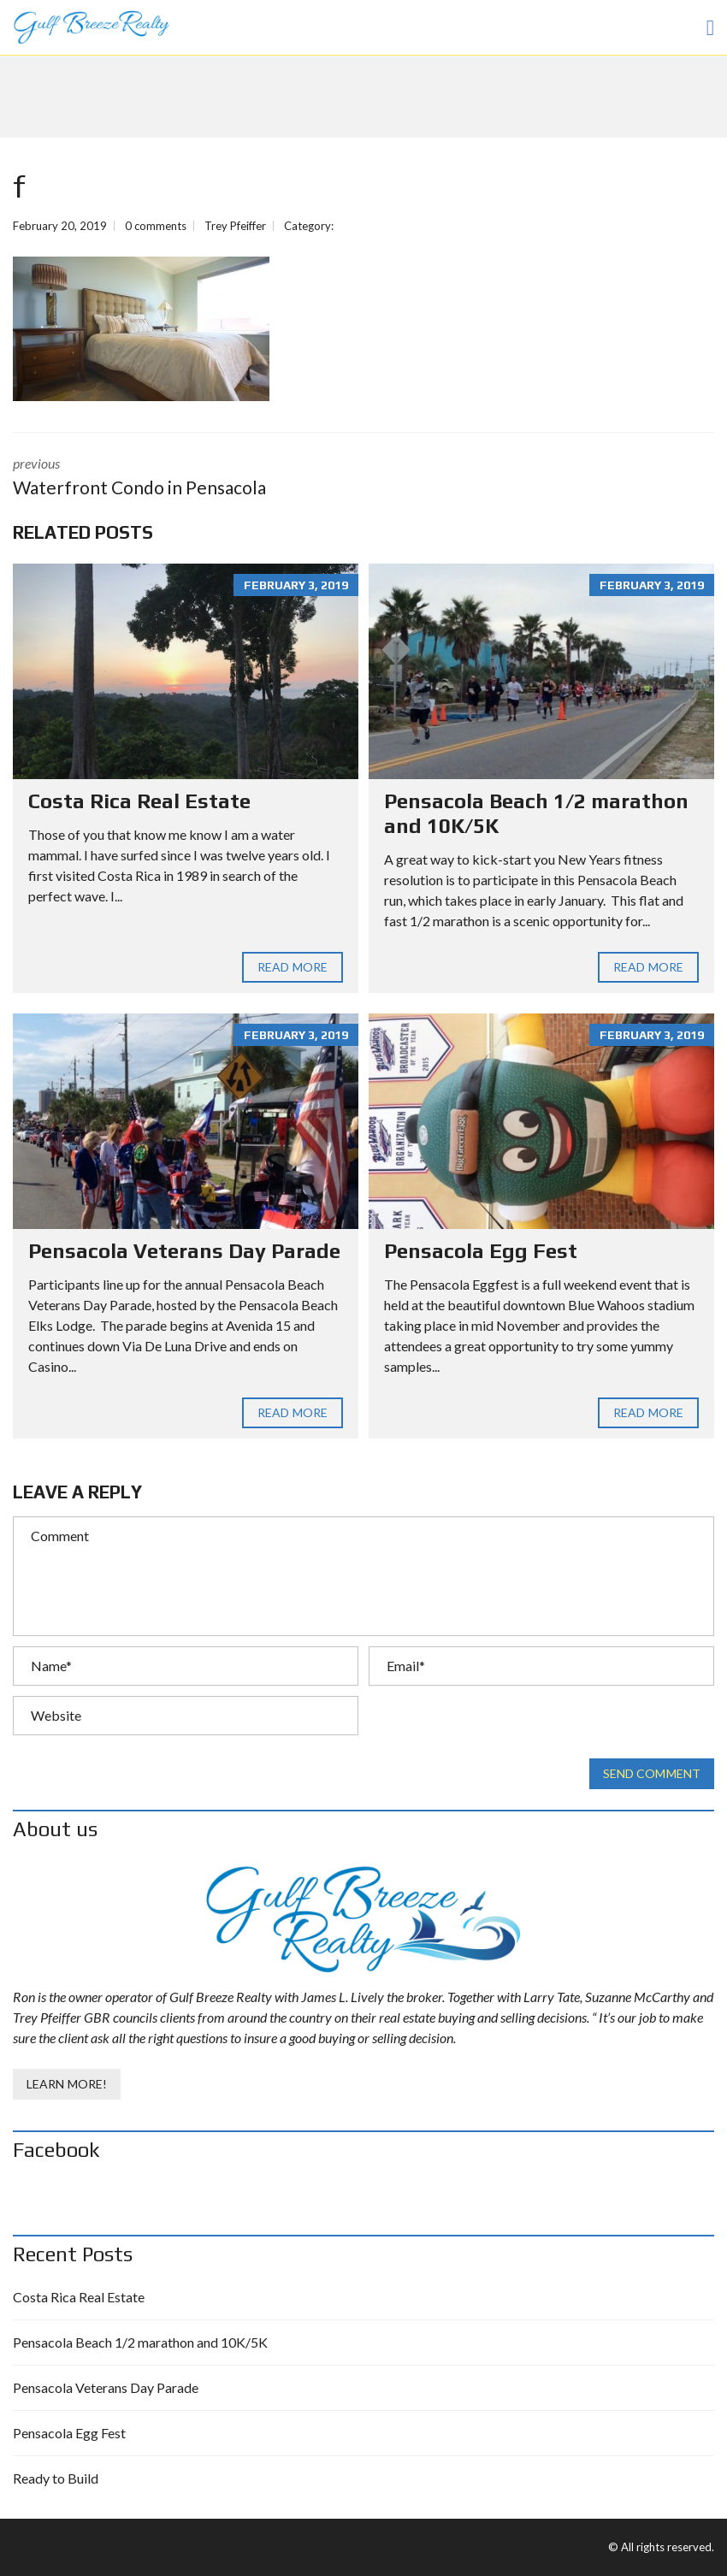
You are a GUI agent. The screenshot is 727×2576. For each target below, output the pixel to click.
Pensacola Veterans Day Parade (184, 1250)
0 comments (155, 226)
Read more (292, 967)
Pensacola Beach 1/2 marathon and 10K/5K (140, 2342)
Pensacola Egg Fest (480, 1250)
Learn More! (67, 2084)
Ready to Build (55, 2478)
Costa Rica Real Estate (139, 800)
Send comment (651, 1773)
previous (175, 478)
